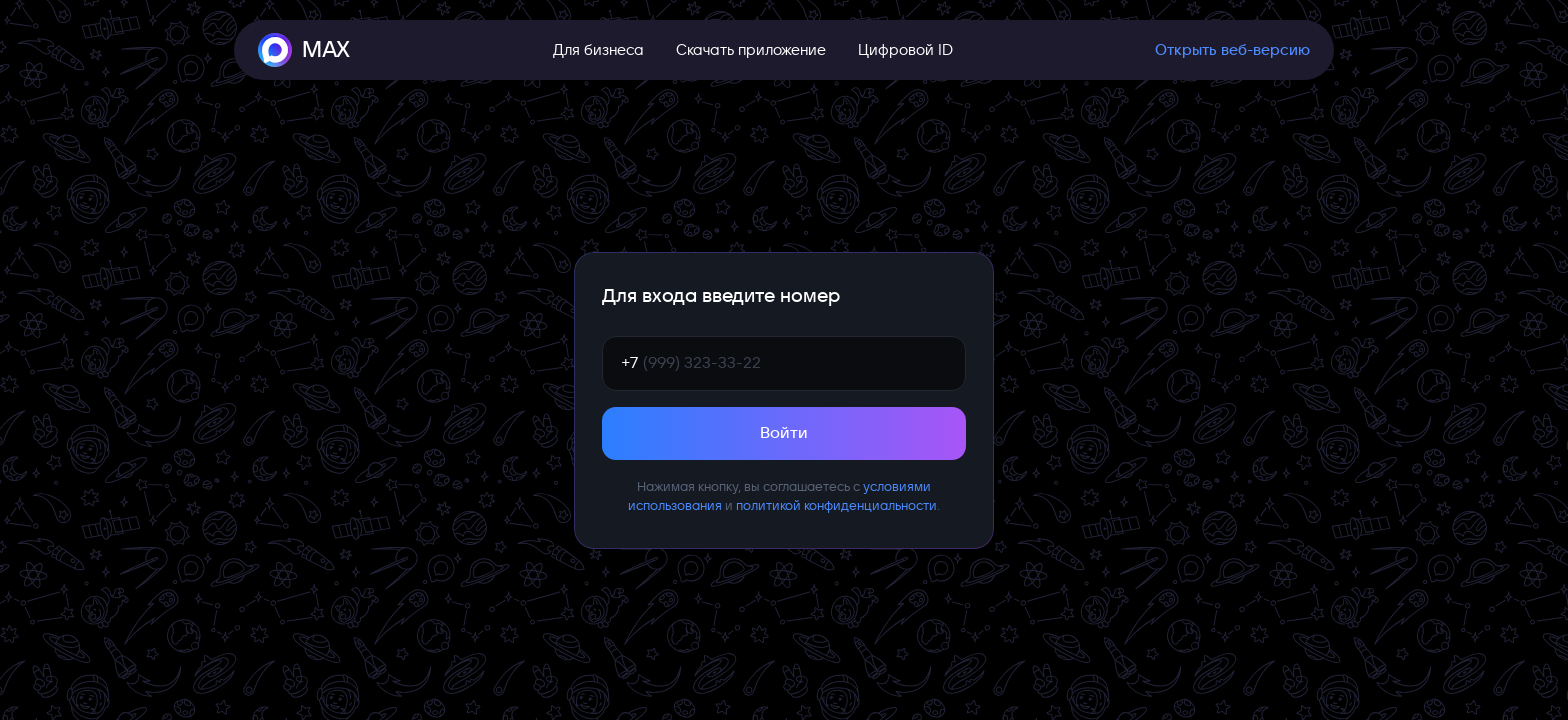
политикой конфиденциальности (836, 506)
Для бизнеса (598, 50)
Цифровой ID (905, 50)
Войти (784, 433)
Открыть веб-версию (1232, 50)
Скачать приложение (751, 50)
